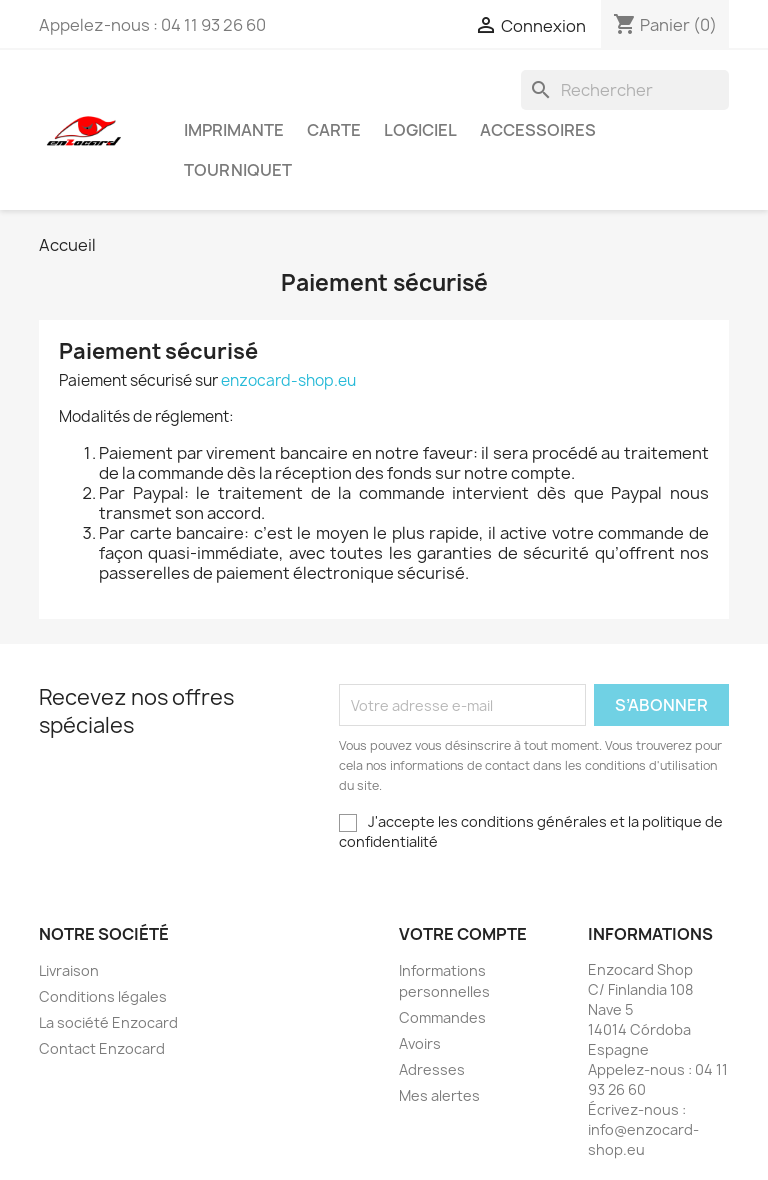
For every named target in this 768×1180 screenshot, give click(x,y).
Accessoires (538, 130)
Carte (334, 130)
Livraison (69, 970)
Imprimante (234, 130)
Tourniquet (238, 170)
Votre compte (463, 934)
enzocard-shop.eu (288, 380)
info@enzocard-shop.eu (643, 1139)
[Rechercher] (625, 90)
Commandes (442, 1017)
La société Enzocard (108, 1022)
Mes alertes (439, 1095)
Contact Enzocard (102, 1048)
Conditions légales (103, 996)
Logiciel (420, 130)
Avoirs (420, 1043)
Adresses (432, 1069)
